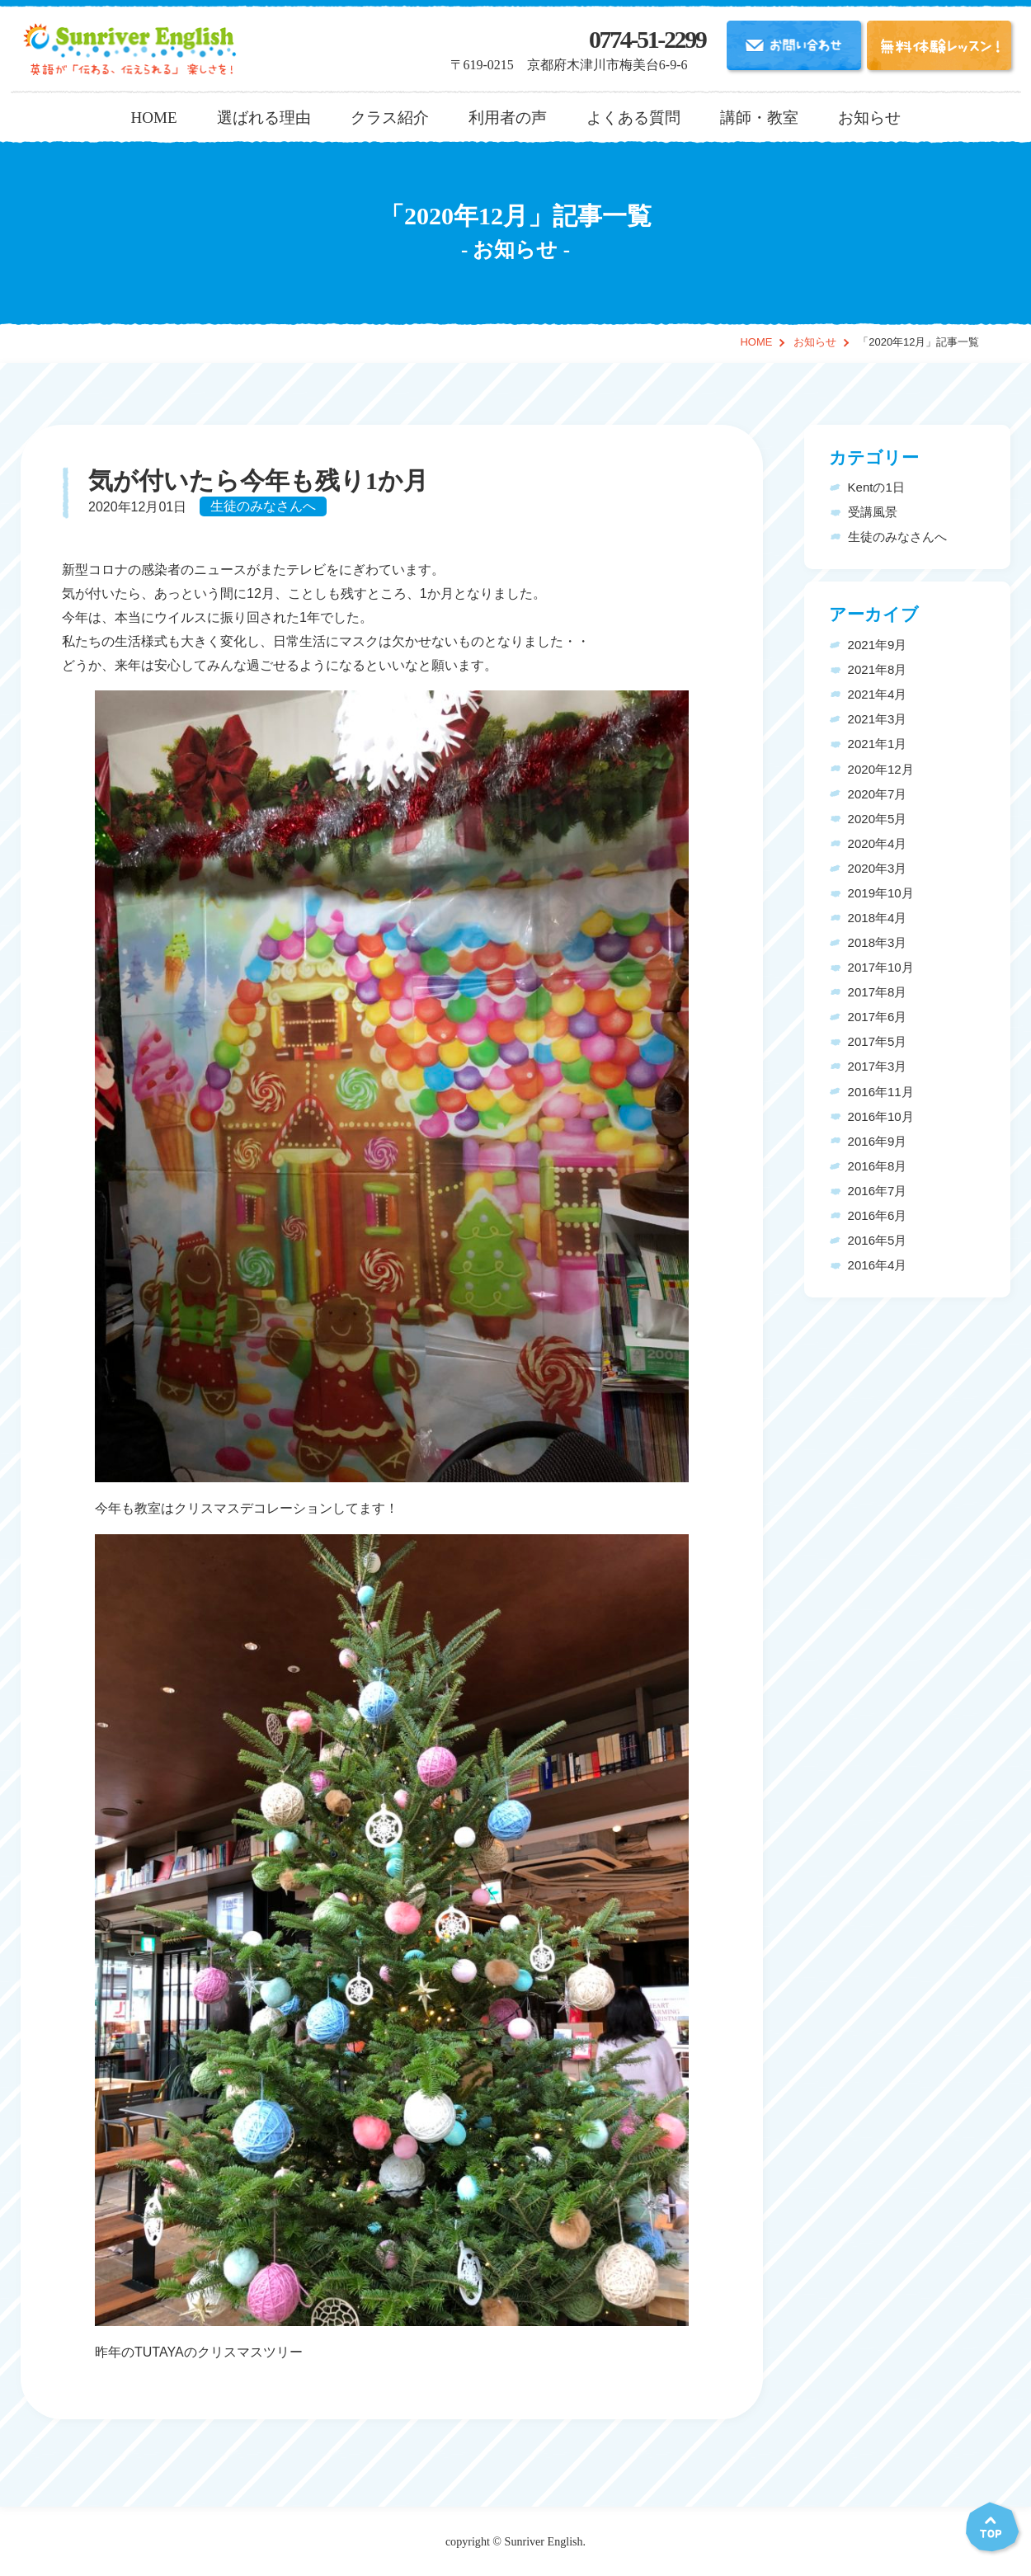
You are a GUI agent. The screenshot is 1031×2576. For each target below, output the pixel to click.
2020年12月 (881, 769)
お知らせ (869, 117)
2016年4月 (877, 1265)
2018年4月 (877, 918)
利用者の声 (507, 117)
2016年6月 (877, 1215)
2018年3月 (877, 942)
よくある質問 (633, 117)
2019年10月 (881, 893)
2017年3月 (877, 1066)
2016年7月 (877, 1191)
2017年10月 (881, 967)
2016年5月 (877, 1240)
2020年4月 (877, 843)
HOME (153, 117)
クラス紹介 (390, 117)
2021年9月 (877, 645)
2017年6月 (877, 1017)
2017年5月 (877, 1041)
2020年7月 (877, 794)
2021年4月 (877, 694)
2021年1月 (877, 744)
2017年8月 (877, 992)
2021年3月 (877, 719)
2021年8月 (877, 669)
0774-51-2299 (647, 40)
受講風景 (872, 512)
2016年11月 (881, 1092)
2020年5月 (877, 819)
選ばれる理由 (264, 117)
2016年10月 (881, 1116)
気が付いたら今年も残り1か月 (258, 481)
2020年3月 (877, 868)
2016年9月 (877, 1141)
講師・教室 (759, 117)
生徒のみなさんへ (263, 507)
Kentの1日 (876, 487)
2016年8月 (877, 1166)
